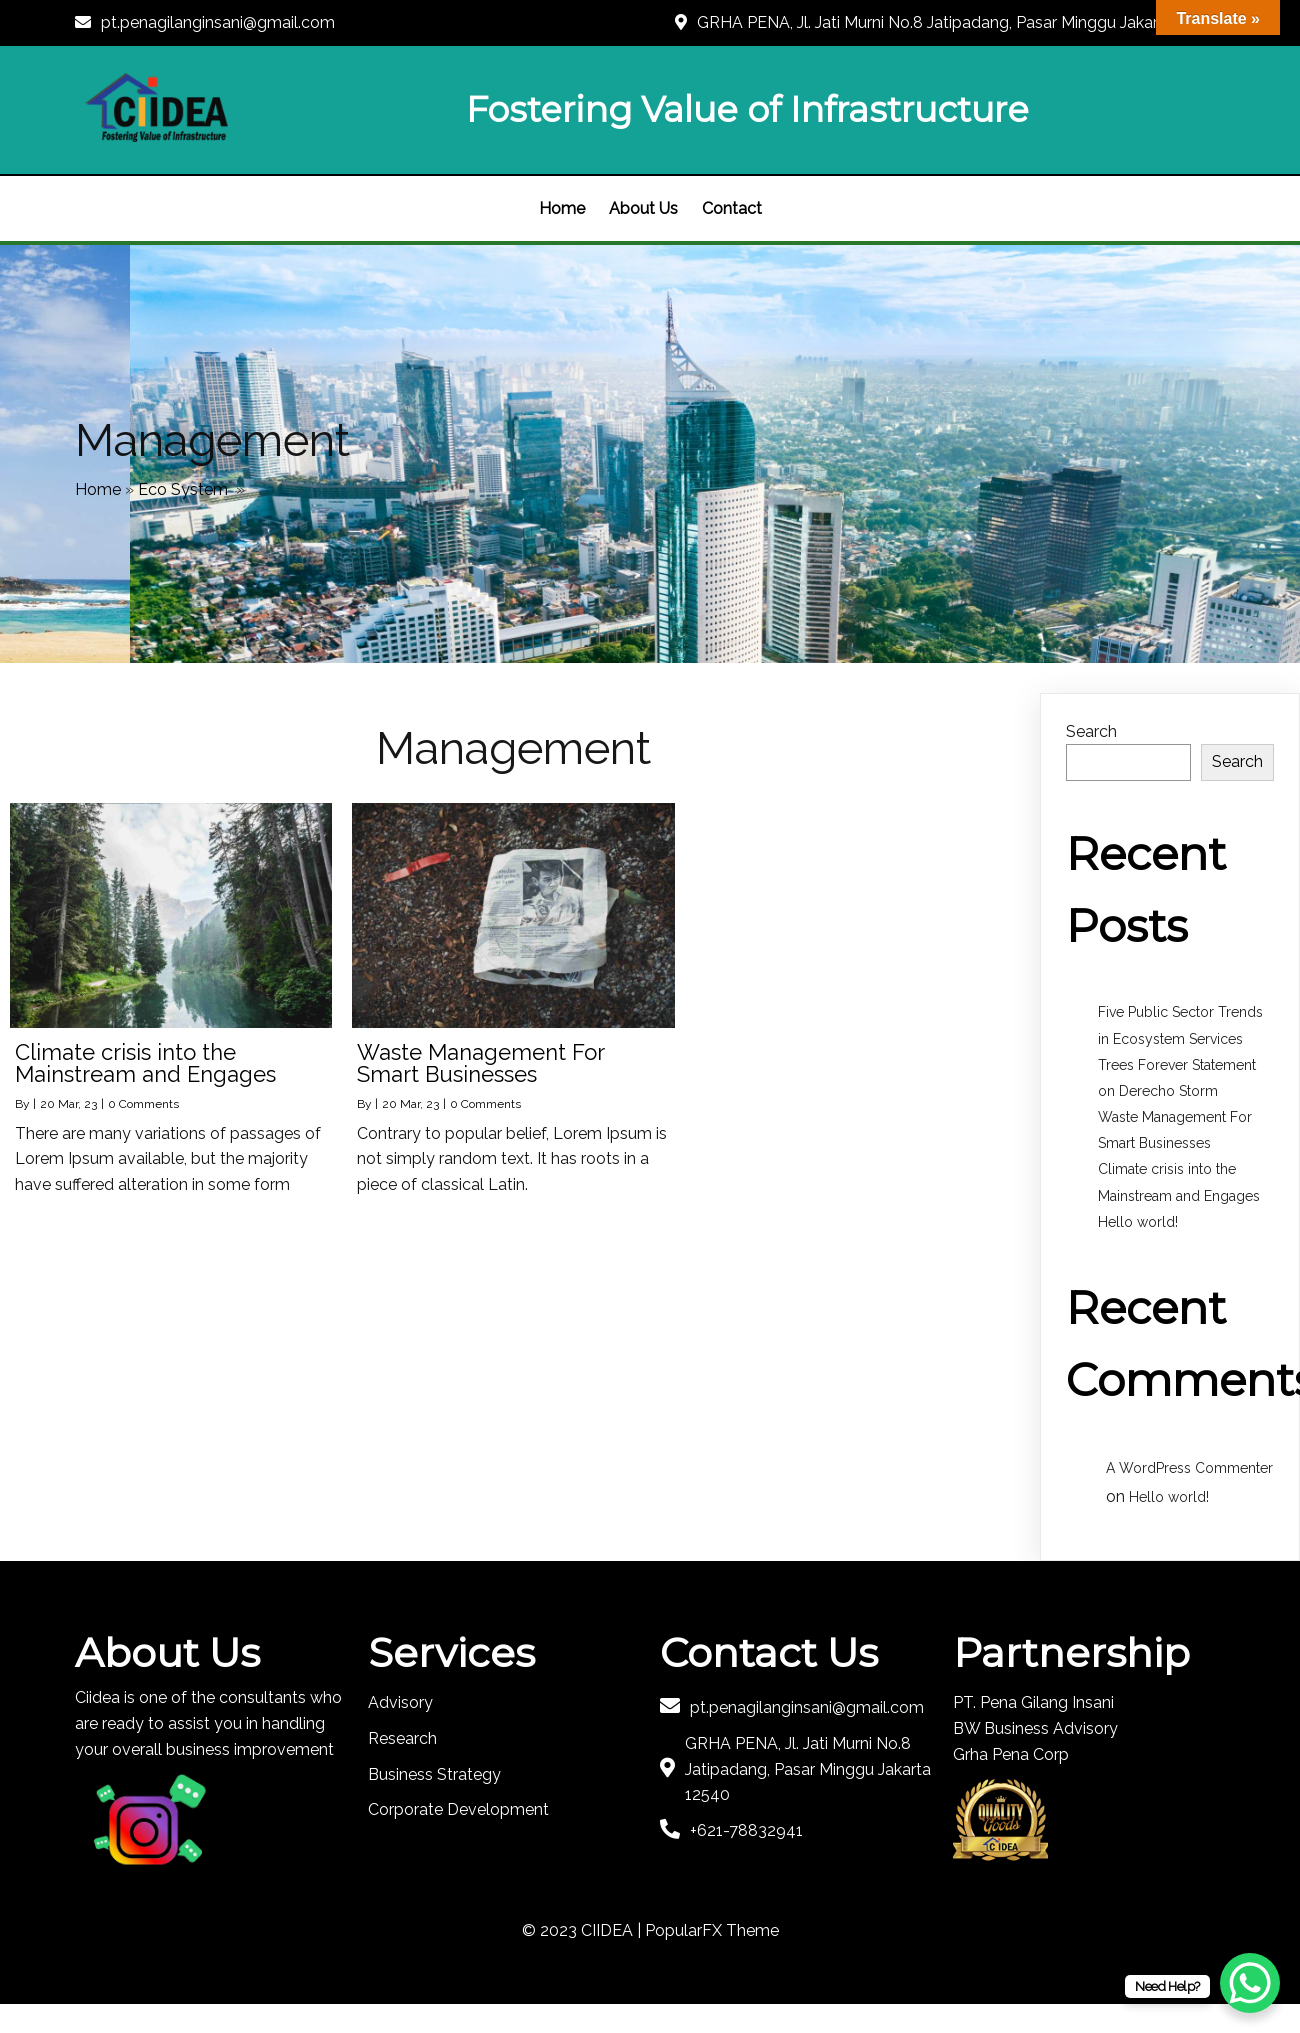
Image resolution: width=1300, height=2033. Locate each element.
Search (1091, 731)
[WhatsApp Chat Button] (1250, 1983)
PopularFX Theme (712, 1930)
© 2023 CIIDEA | (583, 1930)
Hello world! (1138, 1222)
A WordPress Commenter (1189, 1468)
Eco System (183, 489)
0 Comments (143, 1104)
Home (98, 489)
